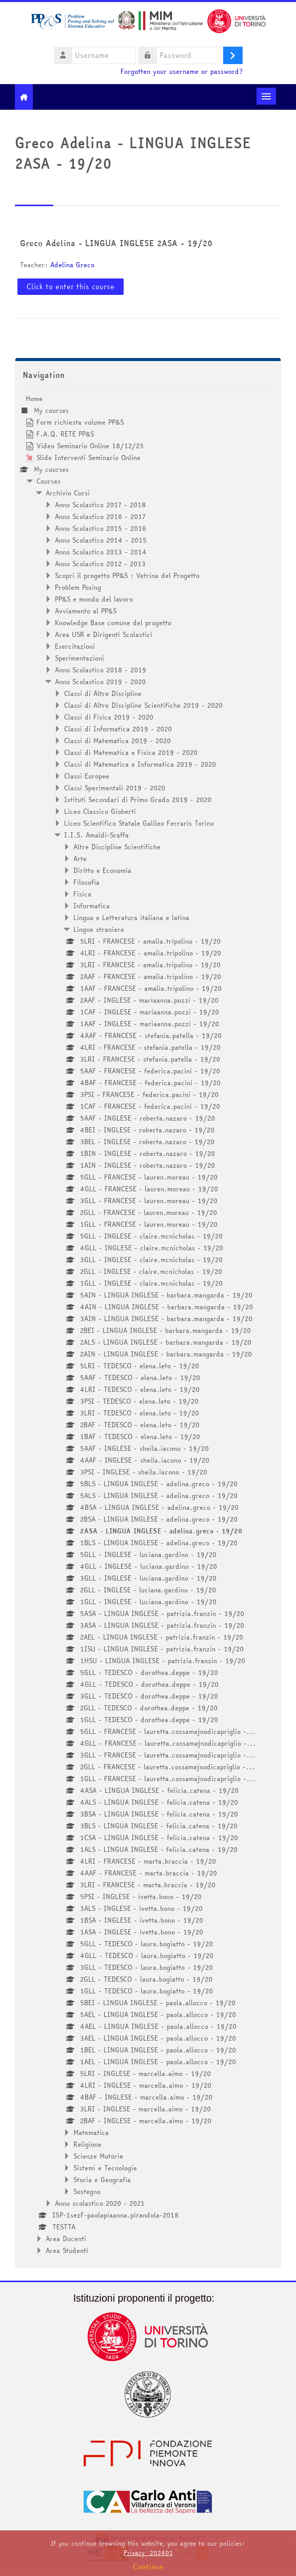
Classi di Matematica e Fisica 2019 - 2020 (131, 752)
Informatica (91, 906)
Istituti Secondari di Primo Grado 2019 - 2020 (137, 799)
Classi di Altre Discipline (103, 693)
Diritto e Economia (102, 870)
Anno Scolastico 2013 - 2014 (101, 552)
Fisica (82, 894)
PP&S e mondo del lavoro (94, 599)
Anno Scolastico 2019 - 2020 (100, 681)
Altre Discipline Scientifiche (117, 847)
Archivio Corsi (68, 493)
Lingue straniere (98, 929)
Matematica (91, 2132)
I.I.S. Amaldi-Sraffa (96, 835)
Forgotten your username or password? (182, 71)
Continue (148, 2566)
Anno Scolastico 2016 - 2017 (100, 516)
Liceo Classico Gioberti (100, 811)
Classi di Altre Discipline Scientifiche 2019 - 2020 (143, 705)
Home (34, 398)
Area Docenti (66, 2238)
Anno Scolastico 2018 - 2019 (100, 670)
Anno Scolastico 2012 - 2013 (100, 563)
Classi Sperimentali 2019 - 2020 (114, 788)
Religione (87, 2144)
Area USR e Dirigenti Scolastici (103, 634)
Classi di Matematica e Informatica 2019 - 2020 (140, 764)
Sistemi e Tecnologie (105, 2168)
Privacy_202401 (148, 2553)
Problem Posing (78, 587)
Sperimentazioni (79, 658)
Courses (48, 481)
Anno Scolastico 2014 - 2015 (101, 540)
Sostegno (87, 2191)
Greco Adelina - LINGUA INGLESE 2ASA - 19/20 (116, 243)
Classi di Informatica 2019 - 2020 (118, 729)
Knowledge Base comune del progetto (113, 622)
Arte (80, 858)
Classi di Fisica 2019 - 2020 (108, 717)
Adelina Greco (72, 264)
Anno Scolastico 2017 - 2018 (100, 505)
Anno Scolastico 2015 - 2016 (100, 528)
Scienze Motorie (98, 2156)
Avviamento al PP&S (85, 611)
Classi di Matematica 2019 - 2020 (117, 740)
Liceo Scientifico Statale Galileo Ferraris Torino (139, 823)
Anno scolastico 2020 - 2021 (100, 2203)
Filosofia (86, 882)
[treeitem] (148, 1324)
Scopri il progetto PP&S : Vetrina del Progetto (127, 575)
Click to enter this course (70, 286)
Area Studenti (67, 2250)
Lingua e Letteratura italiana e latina (131, 917)
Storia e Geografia (102, 2179)
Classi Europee (86, 776)
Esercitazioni (75, 646)
